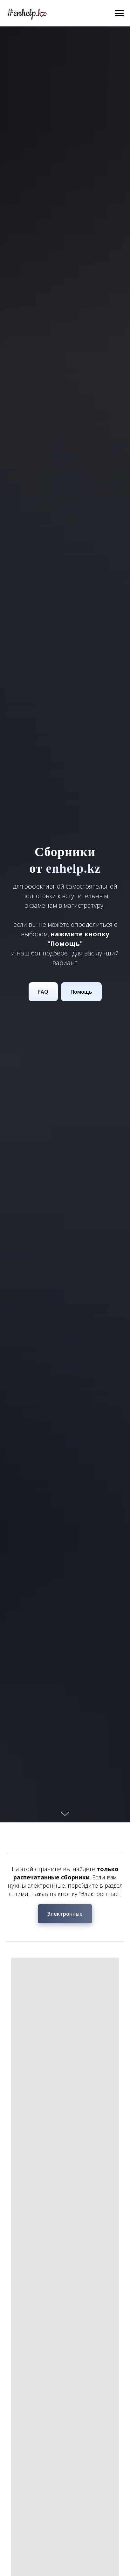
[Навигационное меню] (119, 13)
